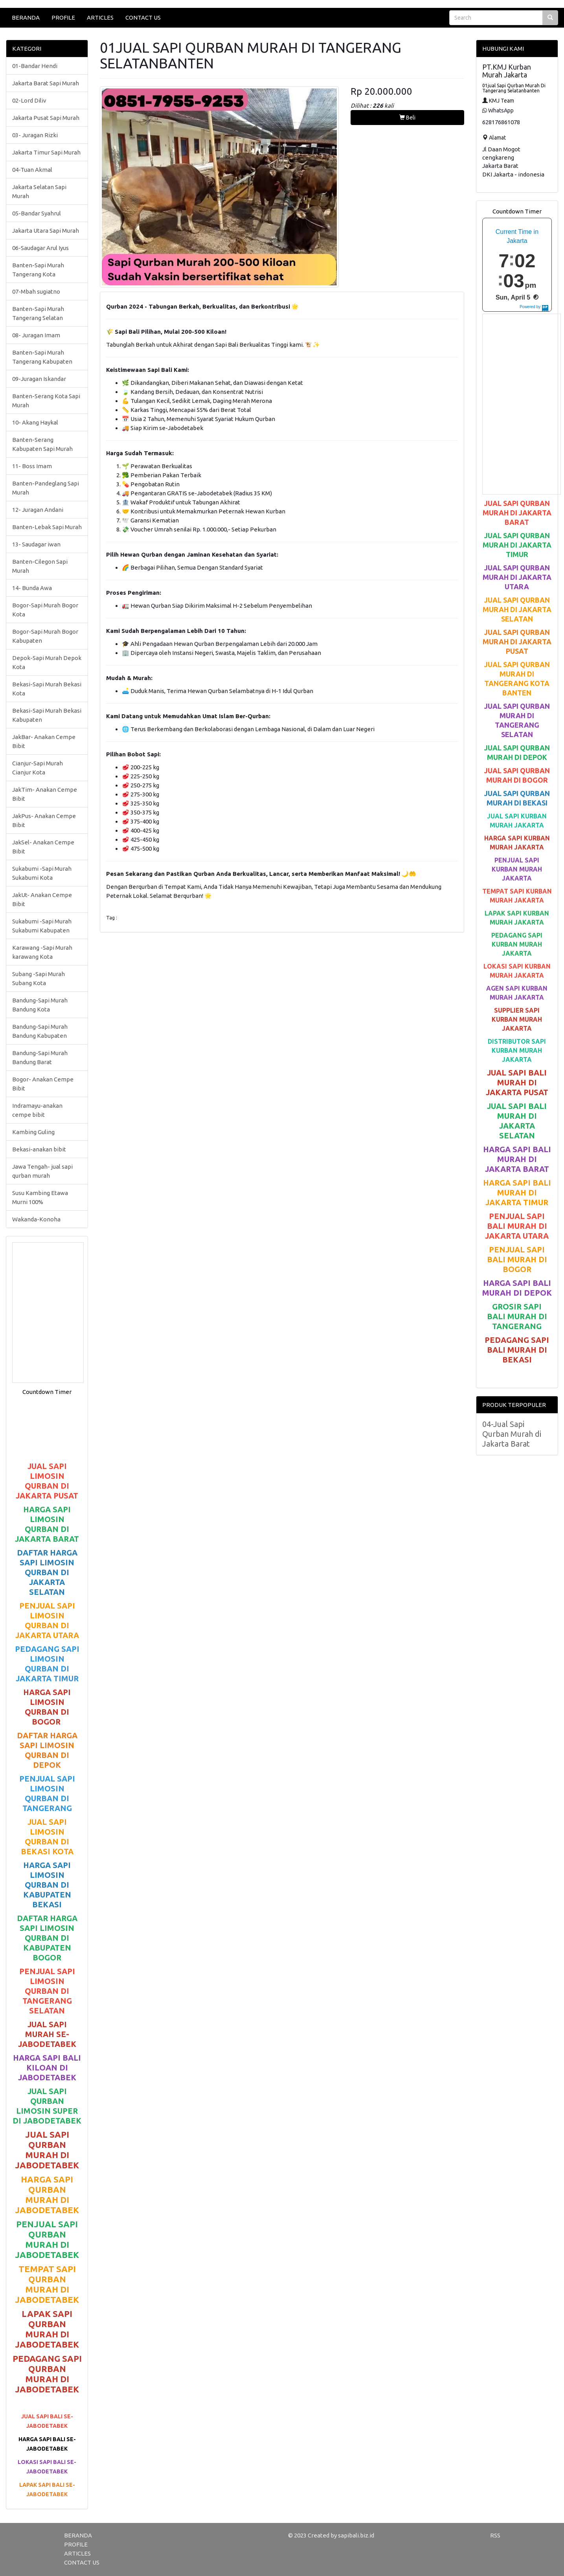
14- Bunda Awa (32, 588)
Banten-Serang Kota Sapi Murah (46, 400)
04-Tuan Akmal (32, 169)
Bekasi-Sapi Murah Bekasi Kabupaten (46, 715)
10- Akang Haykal (35, 422)
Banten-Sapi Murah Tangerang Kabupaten (42, 357)
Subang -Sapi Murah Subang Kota (38, 978)
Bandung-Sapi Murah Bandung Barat (40, 1057)
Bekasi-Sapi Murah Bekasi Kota (46, 689)
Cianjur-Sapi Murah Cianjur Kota (37, 768)
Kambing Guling (33, 1132)
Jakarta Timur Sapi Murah (46, 152)
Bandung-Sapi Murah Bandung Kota (40, 1005)
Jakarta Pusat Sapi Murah (45, 117)
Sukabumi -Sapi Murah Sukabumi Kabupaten (42, 926)
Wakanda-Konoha (36, 1219)
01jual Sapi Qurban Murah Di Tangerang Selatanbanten (514, 88)
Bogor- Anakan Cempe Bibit (42, 1084)
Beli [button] (407, 117)
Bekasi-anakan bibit (39, 1149)
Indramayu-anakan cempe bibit (37, 1110)
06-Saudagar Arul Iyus (40, 248)
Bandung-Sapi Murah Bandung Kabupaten (40, 1031)
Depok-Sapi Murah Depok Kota (46, 662)
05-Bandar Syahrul (36, 213)
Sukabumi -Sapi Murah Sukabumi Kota (42, 873)
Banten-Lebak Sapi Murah (47, 527)
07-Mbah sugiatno (36, 291)
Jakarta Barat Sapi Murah (45, 83)
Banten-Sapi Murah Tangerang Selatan (38, 313)
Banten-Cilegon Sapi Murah (40, 566)
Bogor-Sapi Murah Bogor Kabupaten (45, 636)
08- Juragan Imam (36, 335)
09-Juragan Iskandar (39, 378)
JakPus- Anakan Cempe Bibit (44, 820)
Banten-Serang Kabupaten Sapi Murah (42, 444)
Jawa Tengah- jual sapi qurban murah (42, 1171)
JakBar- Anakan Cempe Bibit (43, 741)
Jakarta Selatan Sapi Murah (39, 191)
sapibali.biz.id (356, 2535)
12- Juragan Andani (37, 509)
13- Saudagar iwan (36, 544)
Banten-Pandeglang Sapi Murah (45, 488)
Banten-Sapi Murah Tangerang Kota (38, 270)
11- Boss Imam (32, 466)
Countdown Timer (47, 1391)
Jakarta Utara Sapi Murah (45, 230)
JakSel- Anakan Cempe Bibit (43, 847)
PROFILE (63, 17)
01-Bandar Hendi (34, 66)
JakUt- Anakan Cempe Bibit (42, 899)
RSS (495, 2535)
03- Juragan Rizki (35, 135)
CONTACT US (143, 17)
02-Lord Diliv (29, 100)
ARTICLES (100, 17)
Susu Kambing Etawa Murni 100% (40, 1197)
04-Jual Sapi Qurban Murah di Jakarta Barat (511, 1433)
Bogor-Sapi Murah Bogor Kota (45, 610)
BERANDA (26, 17)
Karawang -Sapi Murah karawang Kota (42, 952)
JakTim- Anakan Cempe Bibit (44, 794)
